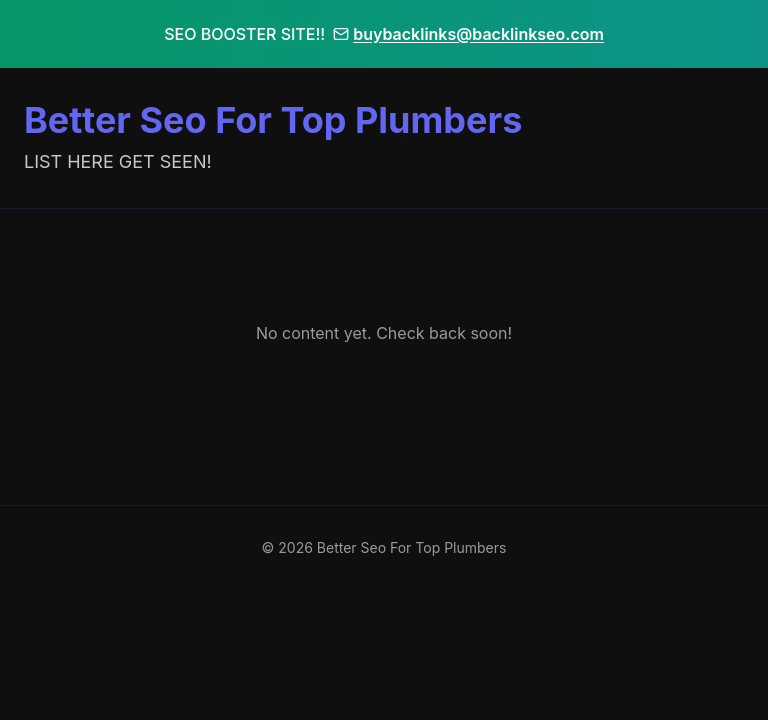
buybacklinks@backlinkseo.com (468, 34)
